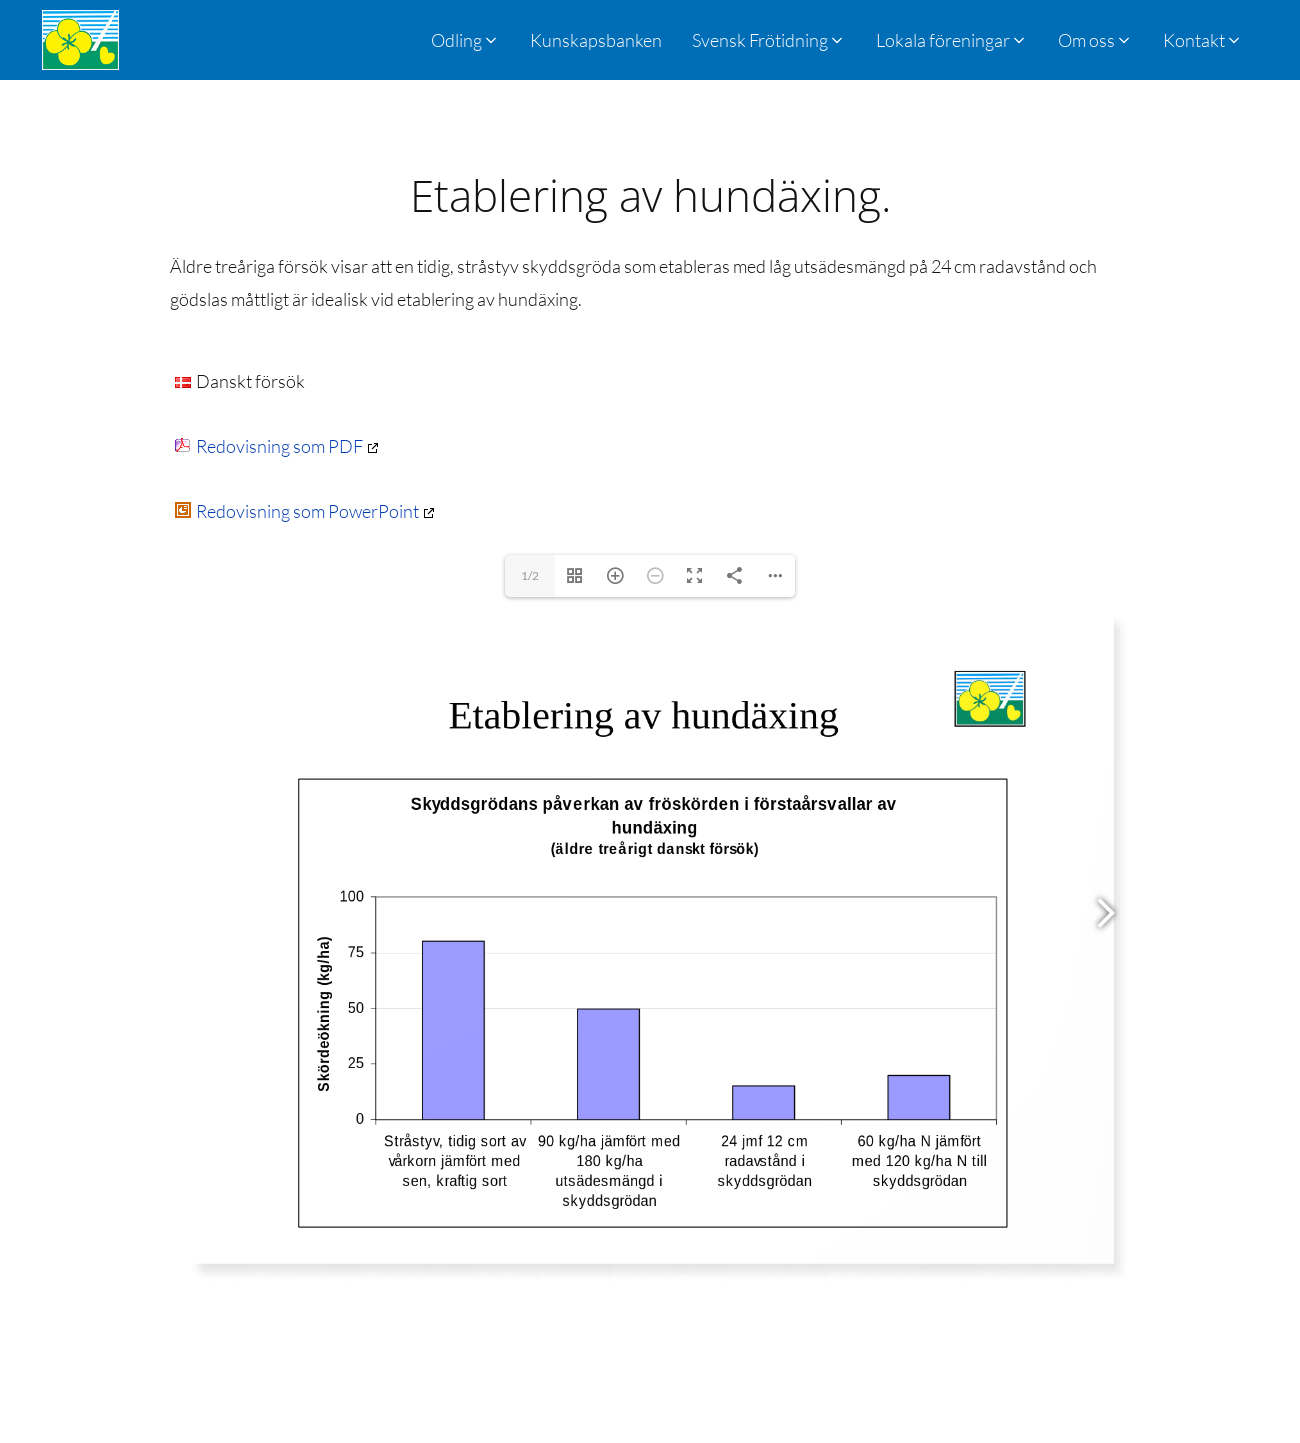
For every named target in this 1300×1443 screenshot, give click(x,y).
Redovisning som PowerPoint (297, 511)
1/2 (530, 575)
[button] (769, 40)
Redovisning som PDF (269, 446)
